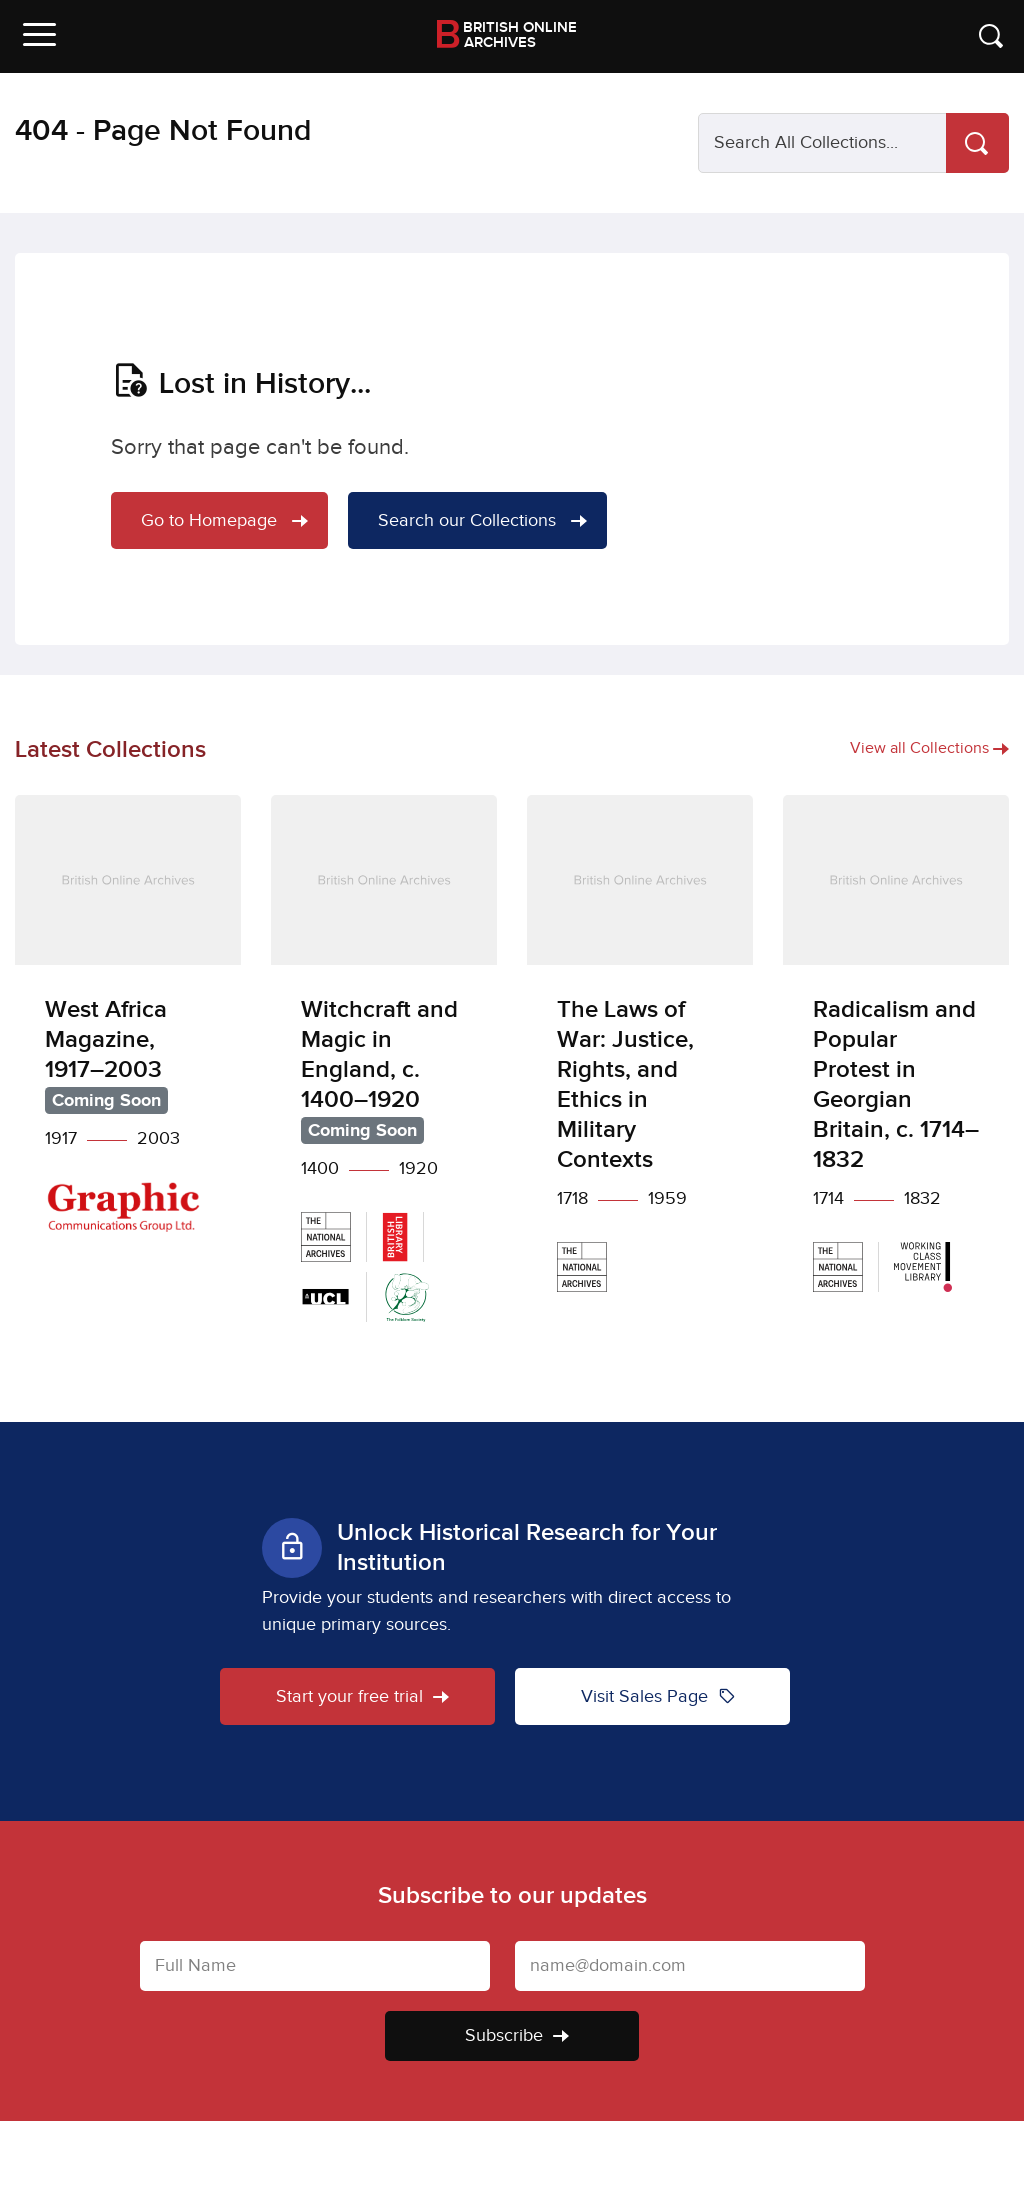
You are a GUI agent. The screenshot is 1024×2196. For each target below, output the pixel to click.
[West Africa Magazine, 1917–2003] (128, 1028)
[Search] (977, 143)
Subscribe (517, 2035)
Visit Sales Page (658, 1696)
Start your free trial (362, 1696)
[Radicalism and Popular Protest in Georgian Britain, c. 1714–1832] (896, 1058)
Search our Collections (482, 520)
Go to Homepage (224, 520)
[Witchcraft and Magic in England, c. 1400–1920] (384, 1073)
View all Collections (929, 748)
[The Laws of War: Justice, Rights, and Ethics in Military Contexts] (640, 1058)
